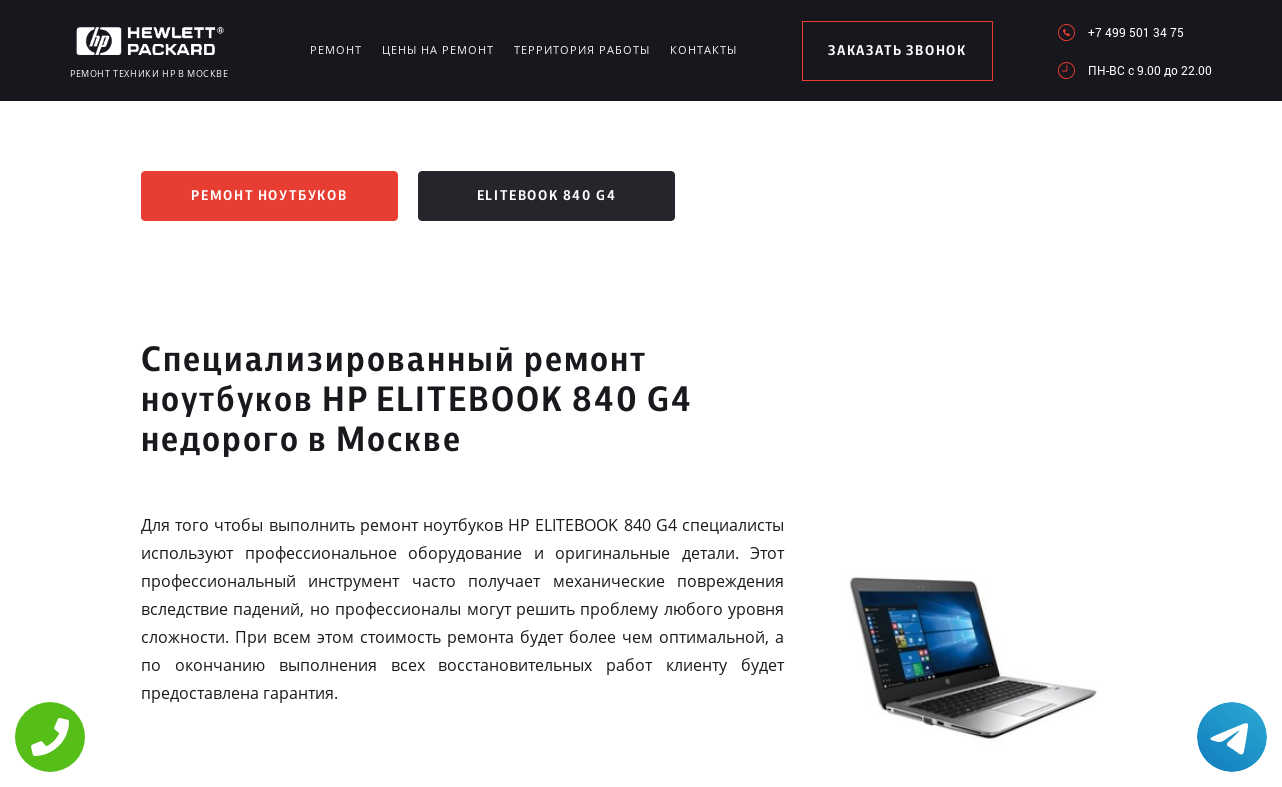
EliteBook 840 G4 (547, 196)
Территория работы (582, 49)
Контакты (703, 49)
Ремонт (336, 49)
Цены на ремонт (438, 49)
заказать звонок (897, 51)
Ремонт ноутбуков (269, 196)
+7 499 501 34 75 (1136, 32)
